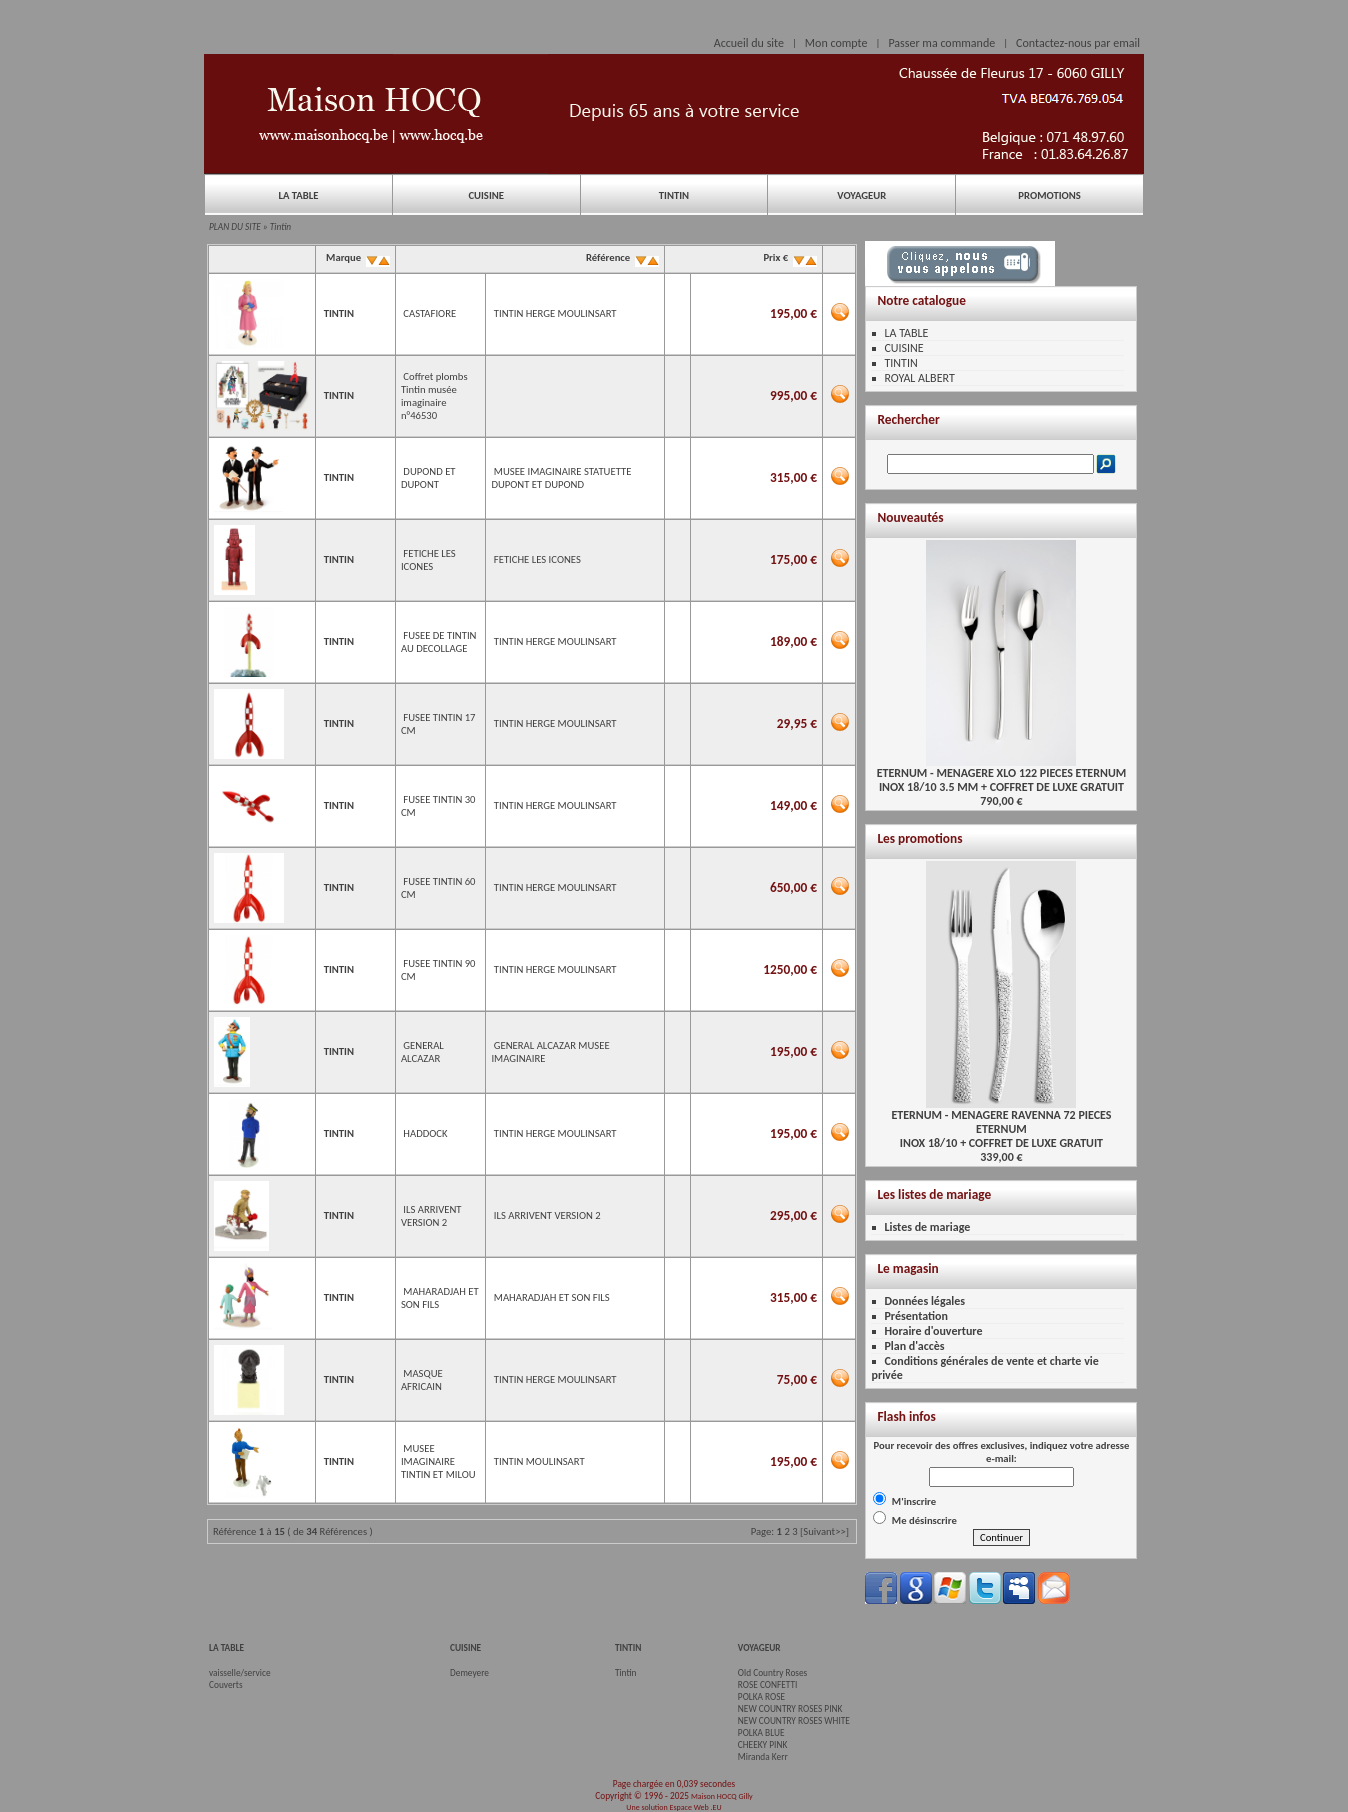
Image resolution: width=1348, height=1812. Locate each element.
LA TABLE (298, 195)
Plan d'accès (914, 1346)
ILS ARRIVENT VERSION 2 (431, 1216)
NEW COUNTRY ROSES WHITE (794, 1721)
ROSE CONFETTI (768, 1685)
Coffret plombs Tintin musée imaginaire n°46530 (434, 396)
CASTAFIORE (429, 313)
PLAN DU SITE (235, 227)
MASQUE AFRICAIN (422, 1380)
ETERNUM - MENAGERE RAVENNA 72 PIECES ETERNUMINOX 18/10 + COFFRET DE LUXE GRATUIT (1001, 1123)
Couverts (226, 1685)
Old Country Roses (772, 1673)
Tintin (280, 227)
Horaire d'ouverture (933, 1331)
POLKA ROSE (761, 1697)
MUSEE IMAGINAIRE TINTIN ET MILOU (438, 1461)
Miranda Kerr (763, 1757)
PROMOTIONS (1049, 195)
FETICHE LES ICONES (428, 560)
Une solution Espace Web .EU (673, 1807)
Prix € (789, 257)
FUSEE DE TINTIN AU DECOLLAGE (439, 642)
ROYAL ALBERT (919, 378)
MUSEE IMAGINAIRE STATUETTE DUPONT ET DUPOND (561, 478)
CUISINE (486, 195)
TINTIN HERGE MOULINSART (555, 313)
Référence (621, 257)
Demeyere (469, 1673)
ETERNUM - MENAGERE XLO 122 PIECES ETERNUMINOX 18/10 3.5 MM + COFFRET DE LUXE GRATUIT (1002, 774)
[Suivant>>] (824, 1531)
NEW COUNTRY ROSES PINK (790, 1709)
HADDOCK (425, 1133)
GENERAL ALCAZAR (422, 1052)
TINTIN (674, 195)
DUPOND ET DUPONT (428, 478)
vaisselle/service (240, 1673)
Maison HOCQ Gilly (722, 1796)
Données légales (924, 1301)
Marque (357, 257)
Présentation (916, 1316)
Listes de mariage (927, 1227)
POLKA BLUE (761, 1733)
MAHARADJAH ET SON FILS (552, 1297)
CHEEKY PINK (762, 1745)
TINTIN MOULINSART (539, 1461)
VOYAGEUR (861, 195)
